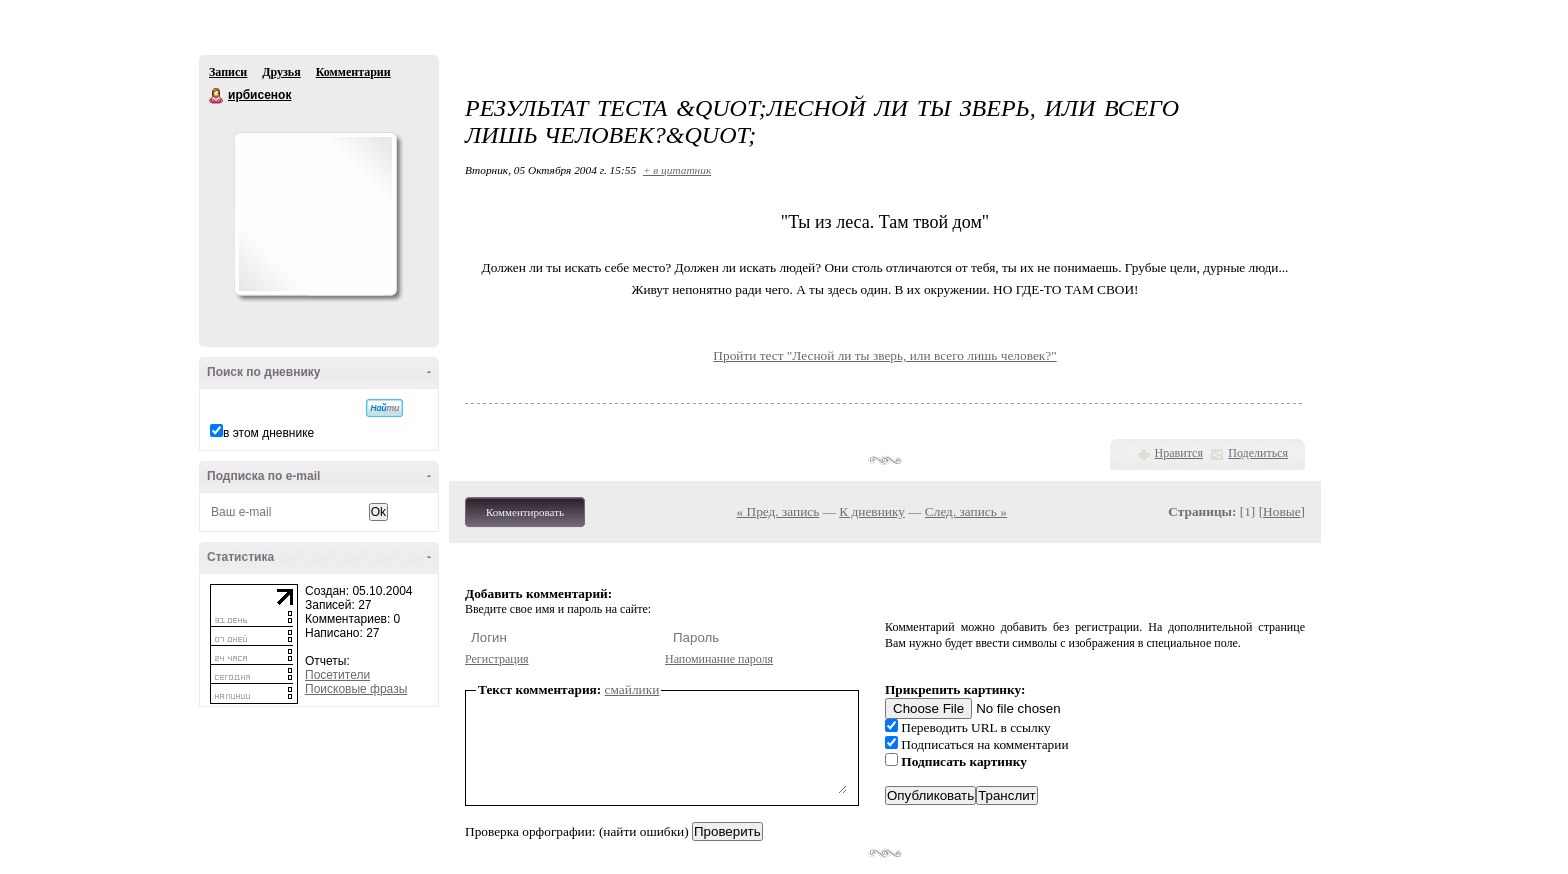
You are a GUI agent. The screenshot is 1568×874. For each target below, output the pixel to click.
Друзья (281, 72)
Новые (1281, 511)
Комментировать (525, 512)
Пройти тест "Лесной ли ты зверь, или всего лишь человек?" (884, 355)
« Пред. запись (778, 511)
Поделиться (1258, 453)
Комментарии (353, 72)
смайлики (632, 689)
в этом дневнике (268, 433)
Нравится (1179, 453)
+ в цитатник (677, 170)
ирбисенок (217, 96)
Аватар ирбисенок (315, 214)
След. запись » (966, 511)
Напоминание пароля (719, 659)
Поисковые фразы (356, 689)
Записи (228, 72)
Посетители (337, 675)
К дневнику (872, 511)
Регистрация (497, 659)
